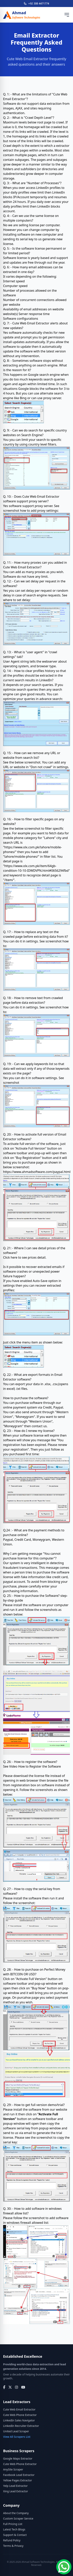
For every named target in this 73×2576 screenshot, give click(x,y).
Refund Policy (11, 2540)
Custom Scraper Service (18, 2518)
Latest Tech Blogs (14, 2529)
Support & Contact (15, 2535)
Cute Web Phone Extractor (20, 2415)
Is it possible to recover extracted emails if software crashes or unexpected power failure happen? (33, 1271)
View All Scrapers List (16, 2437)
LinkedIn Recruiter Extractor (21, 2426)
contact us (39, 1426)
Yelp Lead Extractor (15, 2486)
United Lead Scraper (16, 2431)
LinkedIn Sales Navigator (19, 2420)
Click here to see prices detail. (24, 1257)
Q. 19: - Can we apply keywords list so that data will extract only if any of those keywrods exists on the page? (36, 1068)
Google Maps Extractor (17, 2458)
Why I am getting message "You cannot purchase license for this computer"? (32, 1555)
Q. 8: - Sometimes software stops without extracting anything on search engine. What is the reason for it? (35, 365)
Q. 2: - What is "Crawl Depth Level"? (28, 117)
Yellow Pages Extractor (17, 2480)
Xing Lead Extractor (15, 2491)
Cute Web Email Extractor (19, 2409)
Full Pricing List (12, 2524)
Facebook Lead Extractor (18, 2475)
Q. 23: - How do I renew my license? (29, 1431)
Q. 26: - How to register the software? (30, 1762)
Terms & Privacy (13, 2546)
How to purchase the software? (25, 1398)
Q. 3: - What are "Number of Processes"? (32, 183)
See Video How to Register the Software (32, 1766)
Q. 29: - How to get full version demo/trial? (34, 2105)
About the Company (16, 2513)
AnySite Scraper (13, 2469)
